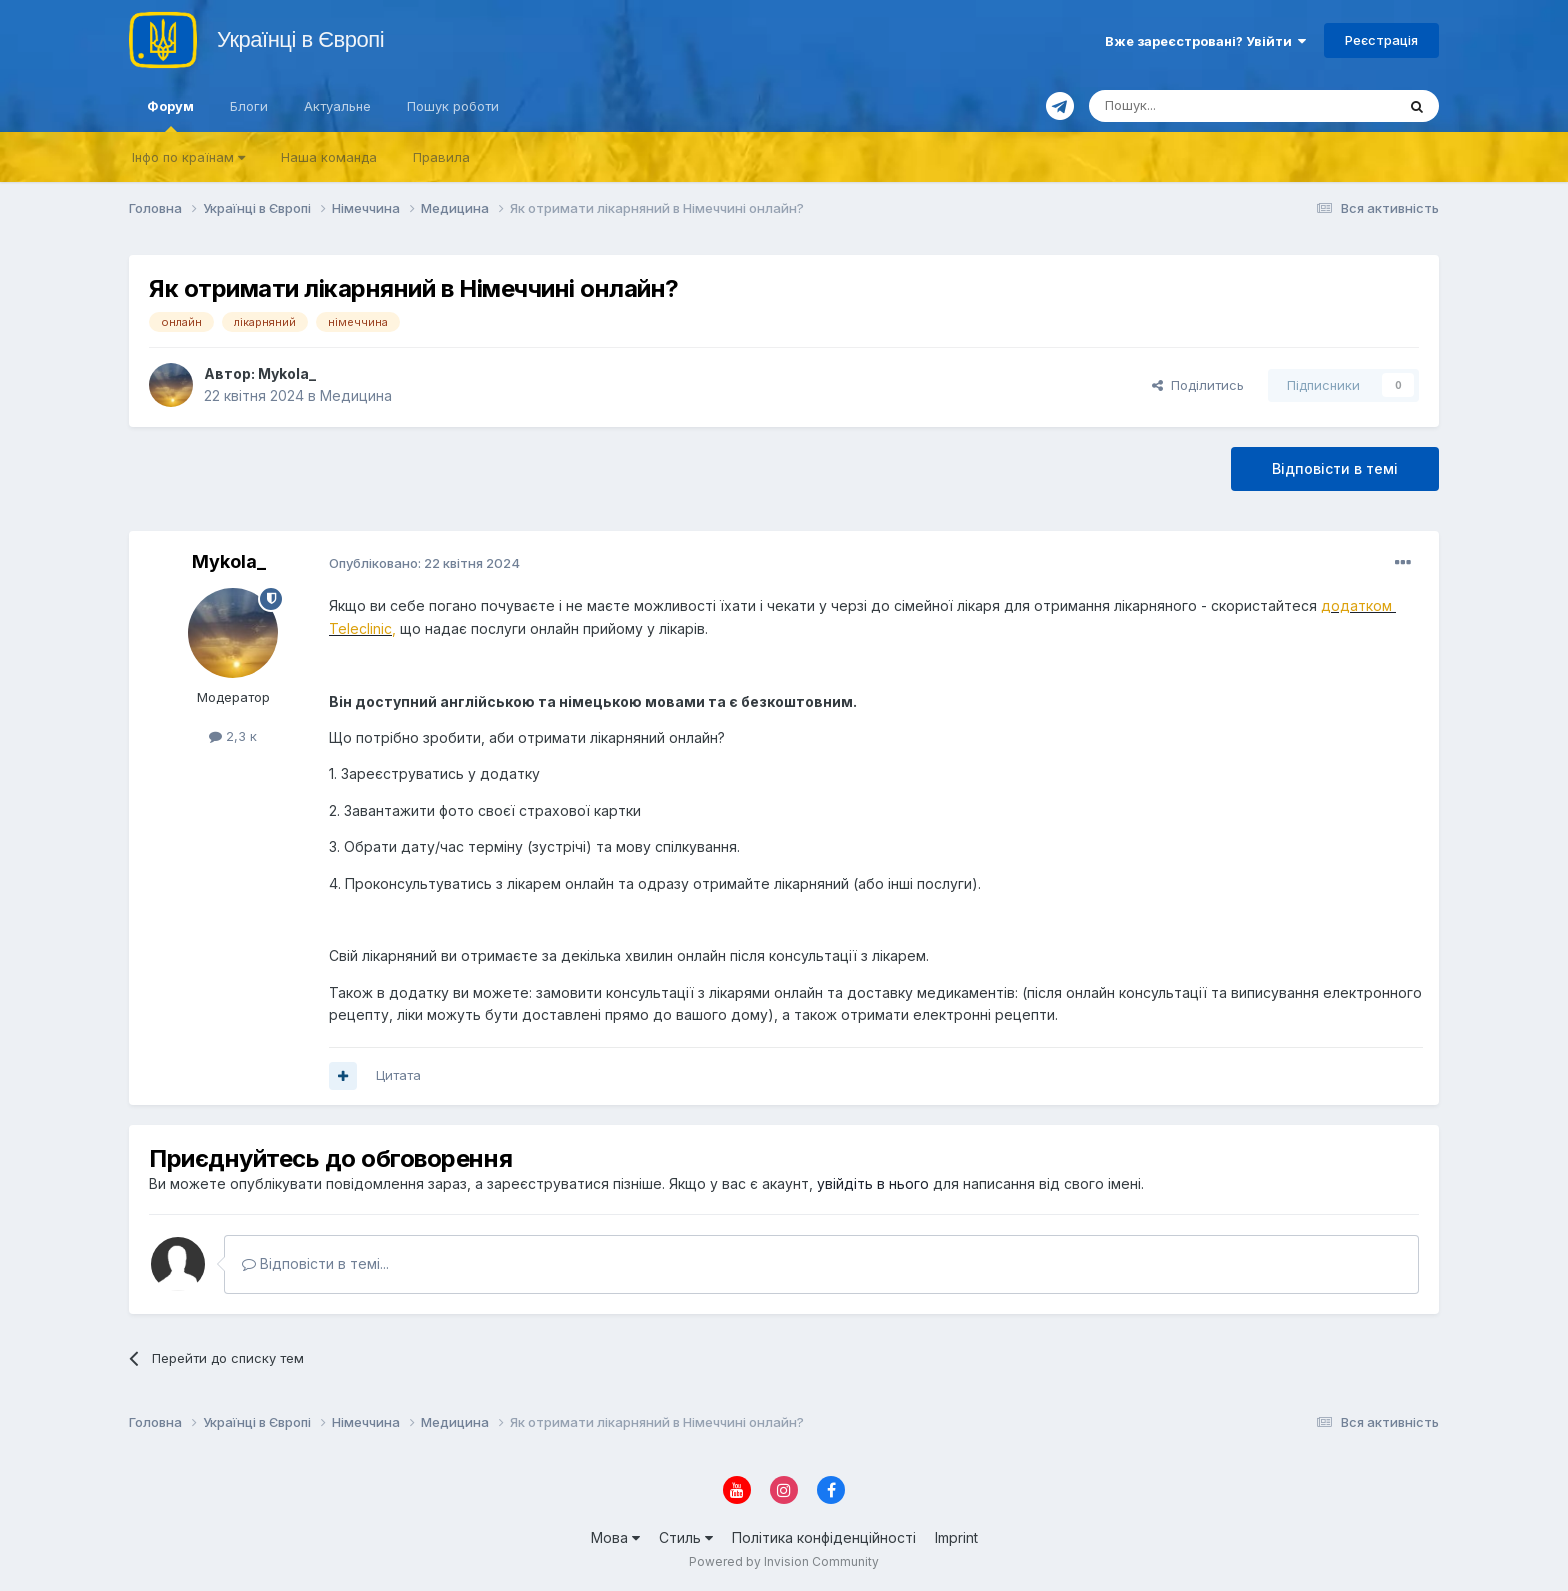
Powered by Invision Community (784, 1561)
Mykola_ (287, 373)
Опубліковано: (424, 563)
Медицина (356, 395)
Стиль (686, 1537)
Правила (441, 157)
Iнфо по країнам (188, 157)
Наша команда (329, 157)
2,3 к (233, 736)
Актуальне (337, 106)
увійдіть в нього (873, 1183)
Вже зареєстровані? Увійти (1205, 41)
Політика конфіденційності (824, 1537)
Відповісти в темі (1335, 468)
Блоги (249, 106)
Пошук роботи (453, 106)
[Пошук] (1194, 106)
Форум (170, 115)
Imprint (956, 1537)
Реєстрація (1381, 40)
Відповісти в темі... (315, 1263)
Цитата (398, 1075)
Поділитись (1198, 385)
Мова (615, 1537)
